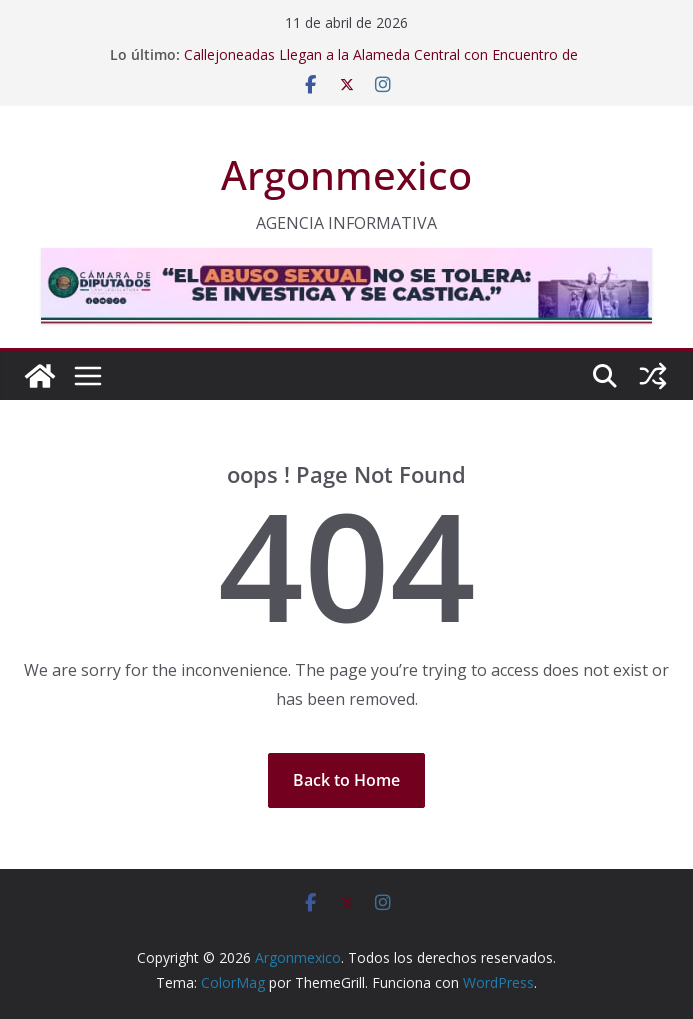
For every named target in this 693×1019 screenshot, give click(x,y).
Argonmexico (346, 174)
